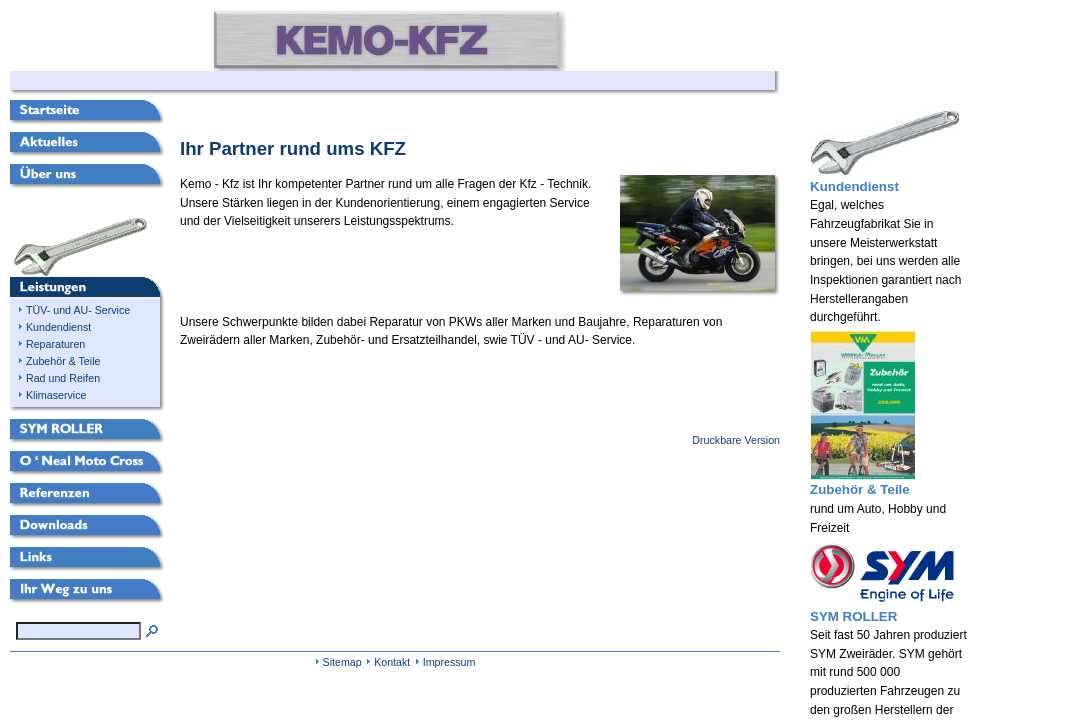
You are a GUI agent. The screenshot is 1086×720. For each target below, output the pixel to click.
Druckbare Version (736, 440)
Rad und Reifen (63, 378)
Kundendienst (58, 327)
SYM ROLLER (853, 616)
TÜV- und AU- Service (78, 310)
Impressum (449, 662)
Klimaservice (56, 395)
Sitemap (342, 662)
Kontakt (392, 662)
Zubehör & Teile (63, 361)
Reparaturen (55, 344)
